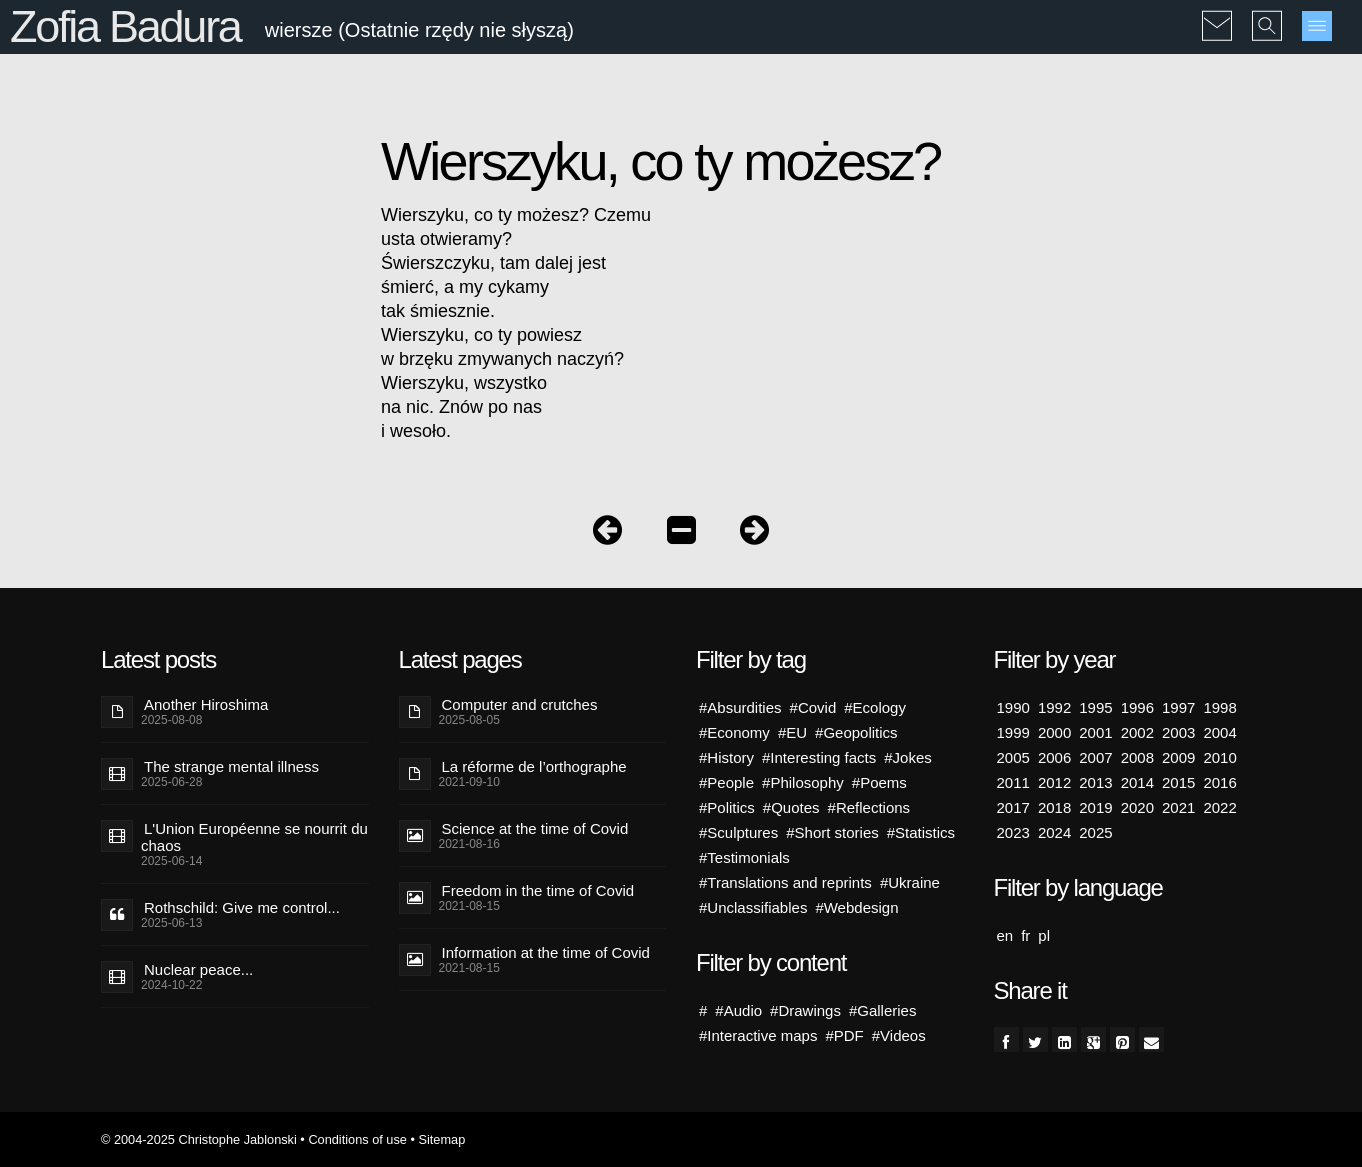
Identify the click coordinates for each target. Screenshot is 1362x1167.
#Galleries (883, 1010)
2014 (1137, 782)
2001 (1095, 732)
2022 (1219, 807)
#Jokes (908, 757)
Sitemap (441, 1139)
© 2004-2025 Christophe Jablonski (199, 1139)
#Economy (734, 732)
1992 (1054, 707)
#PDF (844, 1035)
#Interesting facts (819, 757)
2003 (1178, 732)
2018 (1054, 807)
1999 (1013, 732)
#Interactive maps (758, 1035)
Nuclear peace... (198, 969)
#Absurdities (740, 707)
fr (1025, 935)
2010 (1219, 757)
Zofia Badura (125, 26)
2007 (1095, 757)
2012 (1054, 782)
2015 (1178, 782)
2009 (1178, 757)
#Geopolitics (856, 732)
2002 (1137, 732)
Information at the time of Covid (546, 952)
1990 (1013, 707)
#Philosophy (803, 782)
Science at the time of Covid (535, 828)
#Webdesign (856, 907)
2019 (1095, 807)
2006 (1054, 757)
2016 (1219, 782)
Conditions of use (357, 1139)
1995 (1095, 707)
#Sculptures (738, 832)
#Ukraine (910, 882)
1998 (1219, 707)
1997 (1178, 707)
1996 (1137, 707)
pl (1044, 935)
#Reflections (869, 807)
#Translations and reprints (785, 882)
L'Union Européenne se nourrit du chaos (254, 837)
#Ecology (875, 707)
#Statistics (921, 832)
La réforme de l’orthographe (534, 766)
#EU (792, 732)
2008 (1137, 757)
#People (726, 782)
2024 (1054, 832)
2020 (1137, 807)
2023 (1013, 832)
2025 (1095, 832)
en (1005, 935)
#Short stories (832, 832)
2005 (1013, 757)
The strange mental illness (231, 766)
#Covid (813, 707)
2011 (1013, 782)
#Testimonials (744, 857)
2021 (1178, 807)
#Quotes (791, 807)
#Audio (738, 1010)
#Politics (727, 807)
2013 (1095, 782)
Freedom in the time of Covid (538, 890)
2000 (1054, 732)
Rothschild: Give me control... (242, 907)
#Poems (879, 782)
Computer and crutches (520, 704)
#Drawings (805, 1010)
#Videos (899, 1035)
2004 (1219, 732)
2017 (1013, 807)
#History (726, 757)
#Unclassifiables (753, 907)
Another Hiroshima (206, 704)
